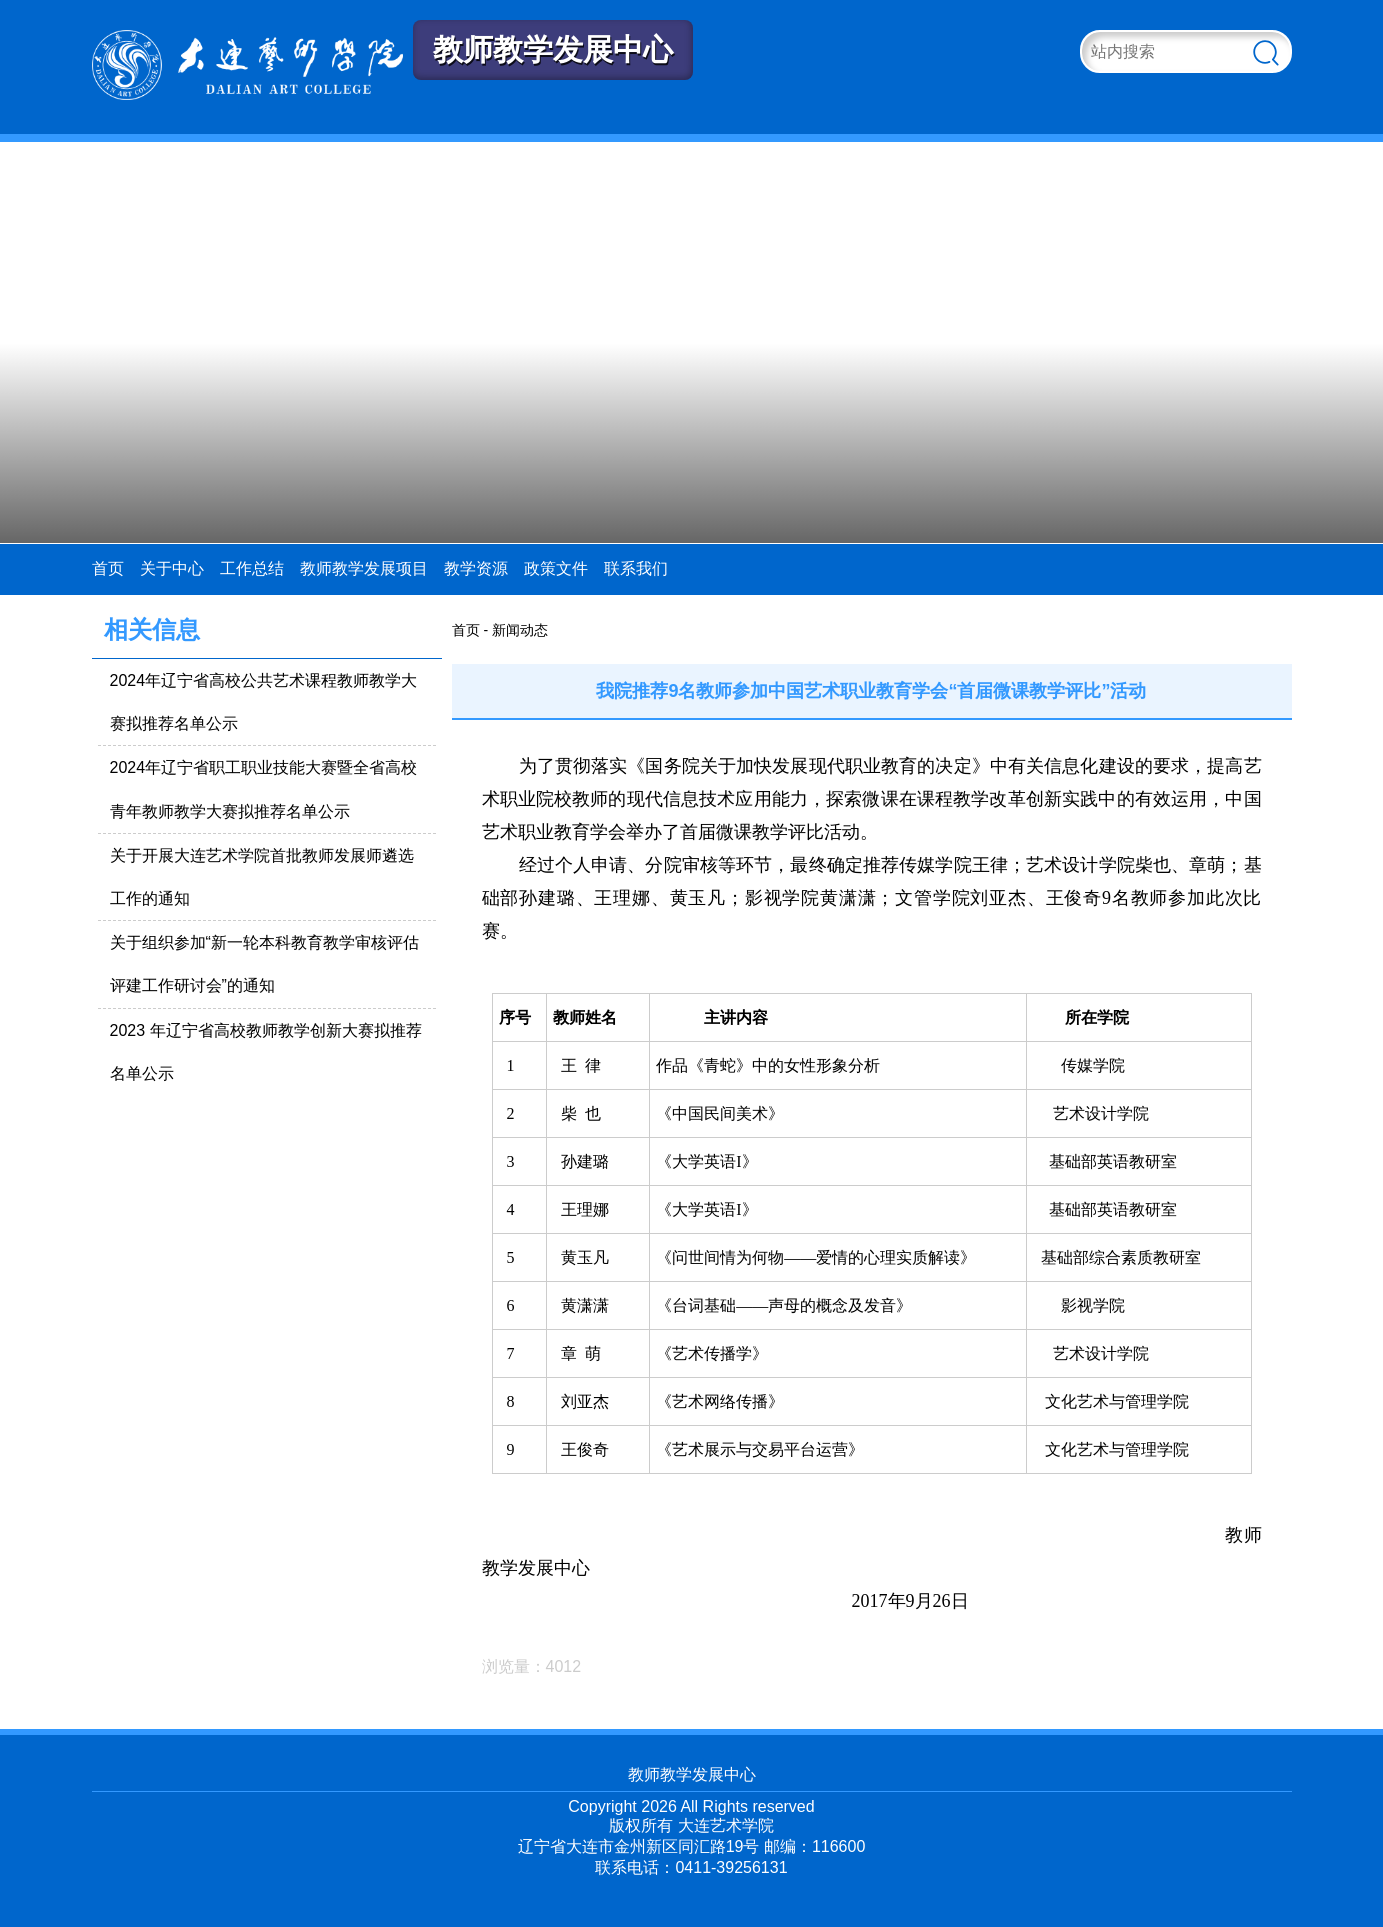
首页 (108, 568)
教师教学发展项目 (364, 568)
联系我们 (636, 568)
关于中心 (172, 568)
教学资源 (476, 568)
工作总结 (252, 568)
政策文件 (556, 568)
